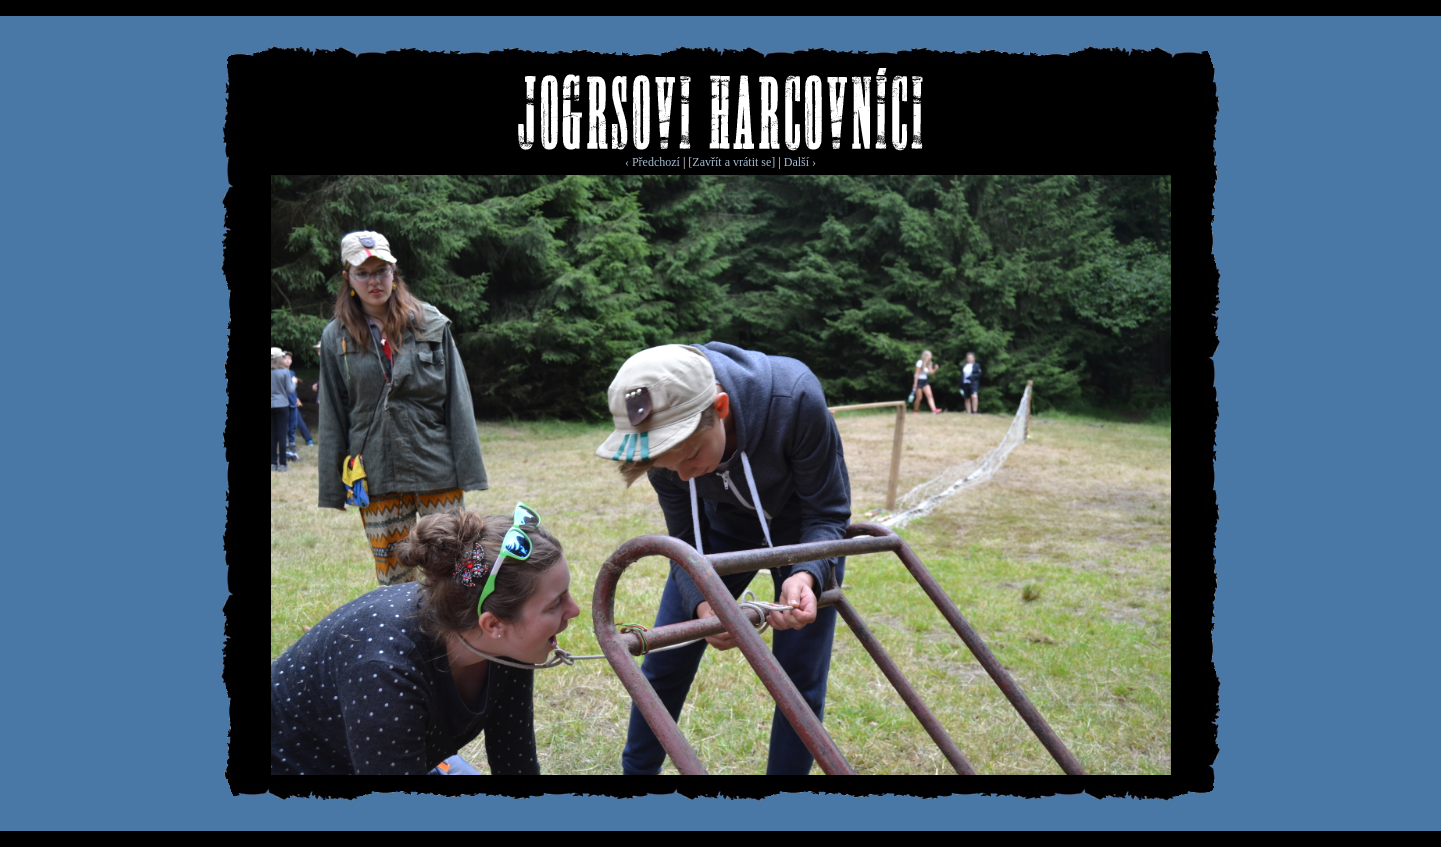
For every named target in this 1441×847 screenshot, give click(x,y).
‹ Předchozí (652, 162)
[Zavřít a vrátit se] (731, 162)
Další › (800, 162)
